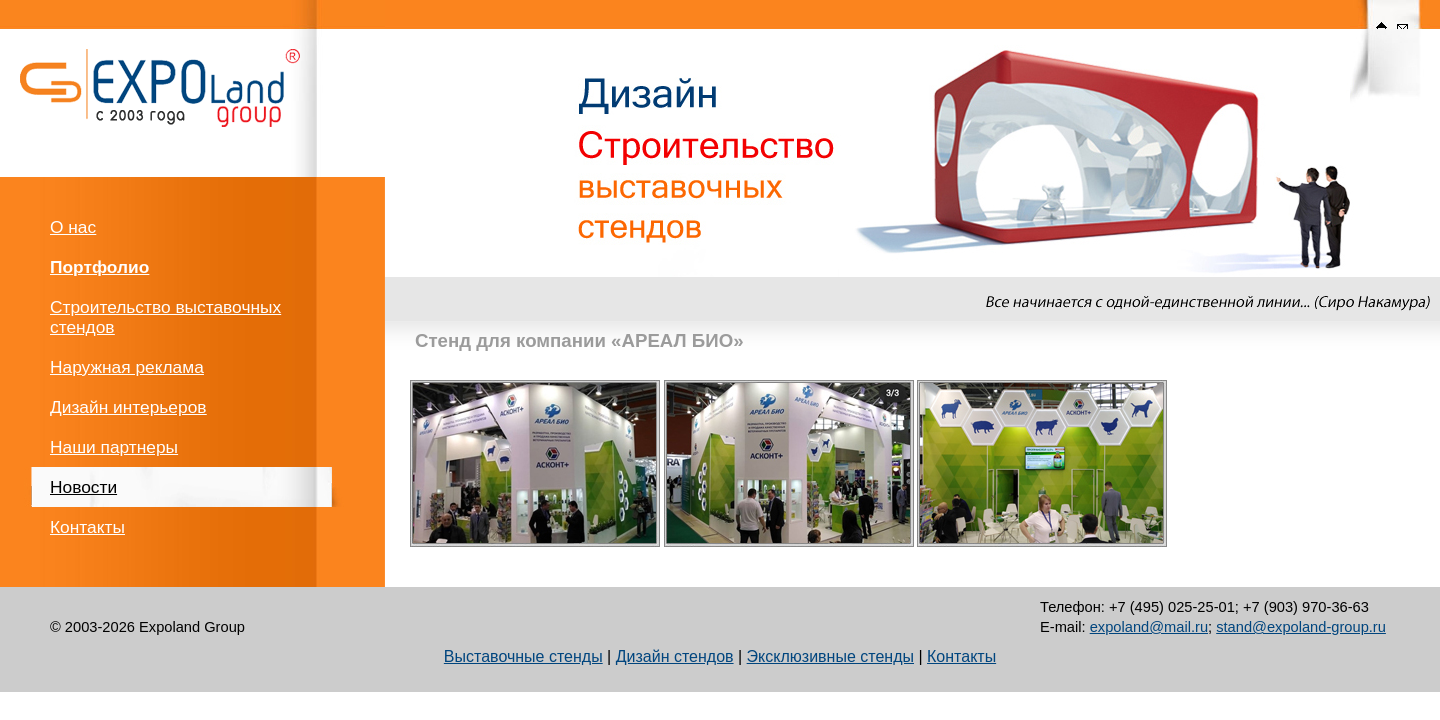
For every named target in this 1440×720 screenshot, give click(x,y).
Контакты (87, 527)
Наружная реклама (127, 367)
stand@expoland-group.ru (1301, 627)
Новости (83, 487)
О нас (73, 227)
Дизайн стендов (675, 656)
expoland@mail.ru (1149, 627)
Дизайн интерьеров (128, 407)
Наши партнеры (114, 447)
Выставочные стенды (523, 656)
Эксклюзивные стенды (830, 656)
